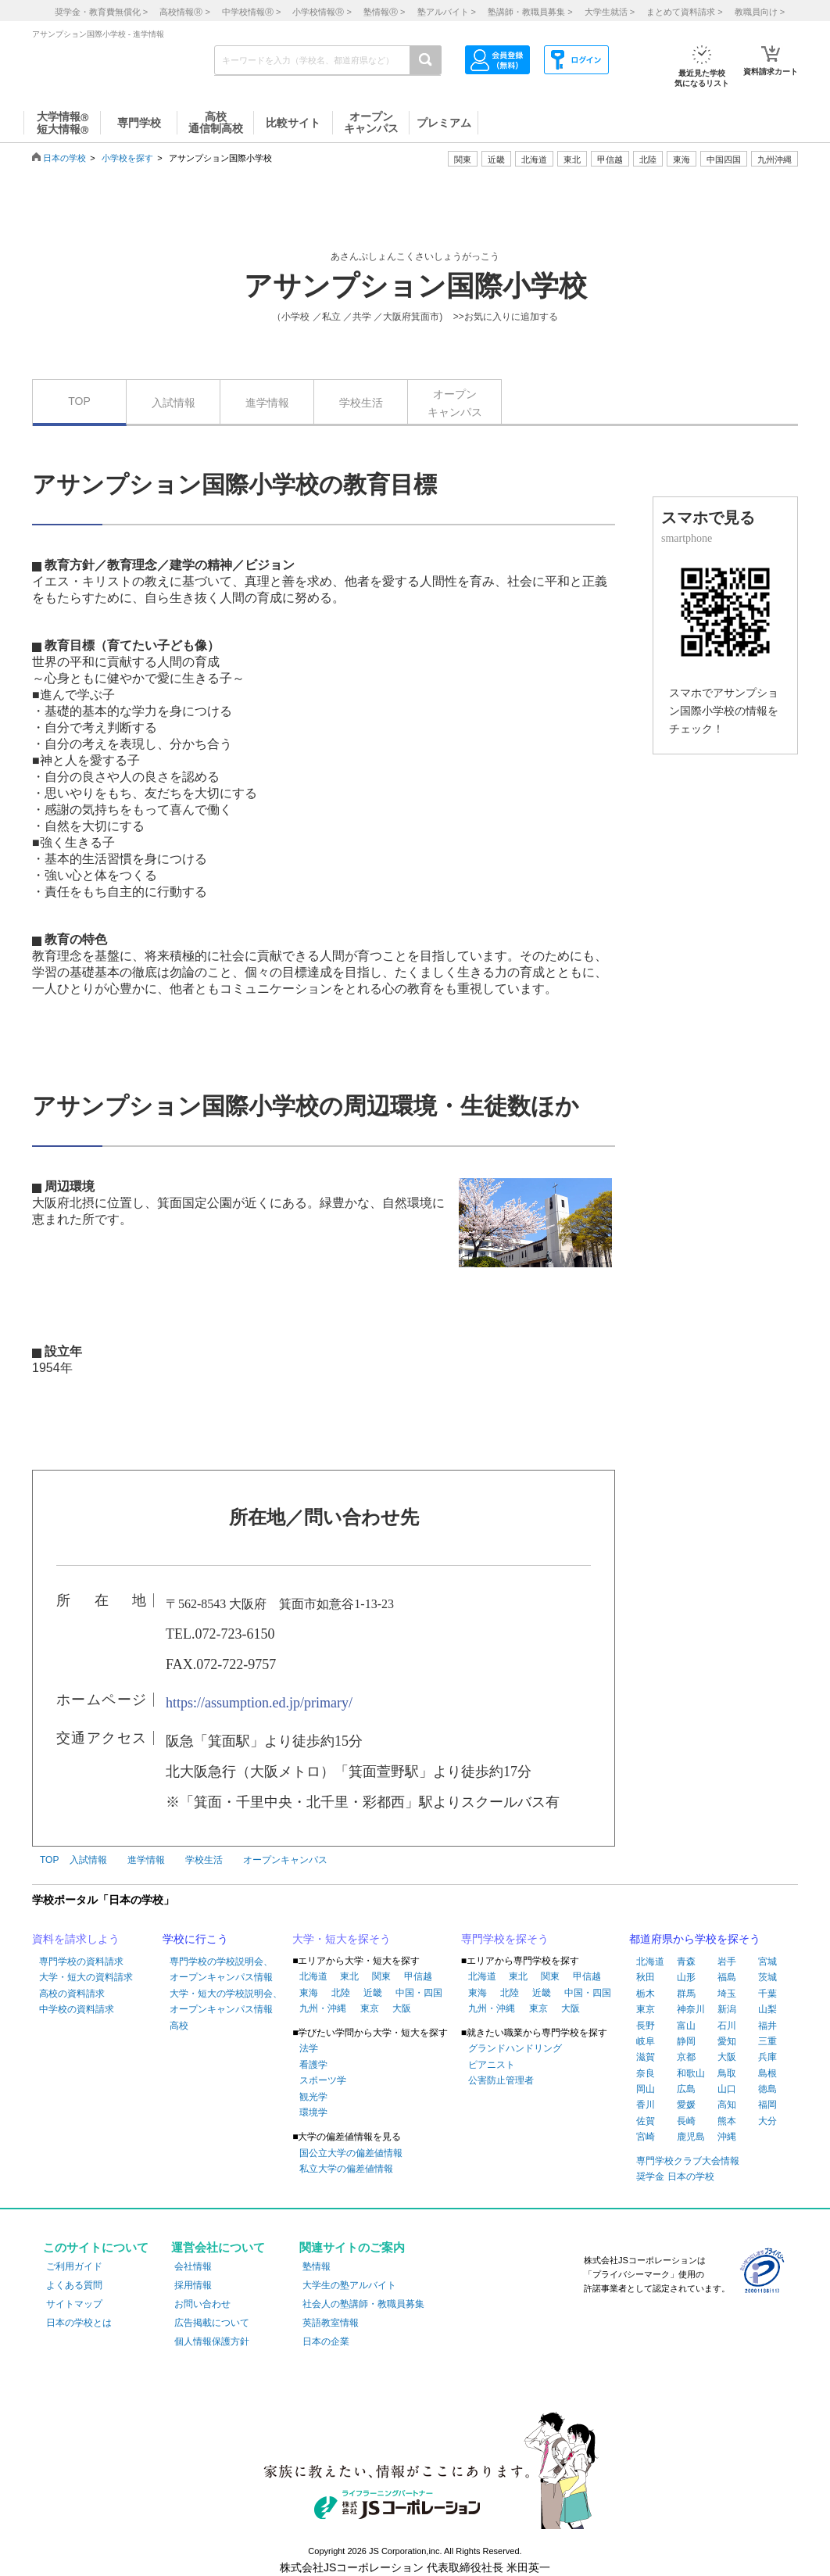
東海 (308, 1992)
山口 (726, 2088)
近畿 (372, 1992)
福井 (767, 2025)
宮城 (767, 1961)
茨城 (767, 1977)
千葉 (767, 1993)
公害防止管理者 (501, 2080)
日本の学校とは (79, 2322)
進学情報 (267, 402)
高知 (726, 2104)
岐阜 (645, 2041)
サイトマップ (74, 2303)
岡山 (645, 2088)
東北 (349, 1976)
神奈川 (691, 2009)
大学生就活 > (610, 11)
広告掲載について (211, 2322)
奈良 (645, 2073)
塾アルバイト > (446, 11)
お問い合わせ (202, 2303)
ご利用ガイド (74, 2266)
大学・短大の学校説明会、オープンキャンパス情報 (226, 2001)
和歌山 (691, 2073)
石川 (726, 2025)
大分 (767, 2121)
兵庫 (767, 2056)
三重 (767, 2041)
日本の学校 (64, 158)
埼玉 (726, 1993)
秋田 (645, 1977)
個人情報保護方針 (211, 2341)
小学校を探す (127, 158)
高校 (179, 2025)
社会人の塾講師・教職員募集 (363, 2303)
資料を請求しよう (76, 1939)
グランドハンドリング (515, 2048)
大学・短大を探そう (341, 1939)
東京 (369, 2008)
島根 (767, 2073)
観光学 (313, 2096)
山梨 (767, 2009)
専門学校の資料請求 (81, 1961)
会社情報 (193, 2266)
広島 (686, 2088)
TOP (79, 401)
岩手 (726, 1961)
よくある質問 (74, 2285)
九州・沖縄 (322, 2008)
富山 (686, 2025)
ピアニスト (491, 2064)
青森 (686, 1961)
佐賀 (645, 2121)
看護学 (313, 2064)
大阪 (401, 2008)
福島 (726, 1977)
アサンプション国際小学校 (415, 286)
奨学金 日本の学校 (675, 2176)
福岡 (767, 2104)
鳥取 (726, 2073)
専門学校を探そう (505, 1939)
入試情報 (173, 402)
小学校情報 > (321, 11)
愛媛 (686, 2104)
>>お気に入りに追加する (505, 316)
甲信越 (418, 1976)
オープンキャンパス (455, 402)
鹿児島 (691, 2136)
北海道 (534, 159)
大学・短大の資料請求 (86, 1977)
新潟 (726, 2009)
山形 (686, 1977)
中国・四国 (418, 1992)
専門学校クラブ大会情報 (687, 2160)
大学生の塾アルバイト (349, 2285)
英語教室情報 (330, 2322)
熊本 (726, 2121)
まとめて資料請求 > (684, 11)
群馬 (686, 1993)
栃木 (645, 1993)
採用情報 (193, 2285)
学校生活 (361, 402)
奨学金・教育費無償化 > (101, 11)
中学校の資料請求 (76, 2009)
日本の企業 (325, 2341)
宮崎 (645, 2136)
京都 (686, 2056)
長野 (645, 2025)
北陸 (340, 1992)
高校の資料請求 (72, 1993)
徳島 (767, 2088)
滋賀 (645, 2056)
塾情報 (316, 2266)
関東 (381, 1976)
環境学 (313, 2112)
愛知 (726, 2041)
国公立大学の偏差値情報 (350, 2153)
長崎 (686, 2121)
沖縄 (726, 2136)
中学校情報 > (251, 11)
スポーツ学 (322, 2080)
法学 (308, 2048)
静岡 (686, 2041)
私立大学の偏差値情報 (346, 2168)
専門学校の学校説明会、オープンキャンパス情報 (221, 1969)
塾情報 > (384, 11)
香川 (645, 2104)
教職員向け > (760, 11)
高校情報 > (184, 11)
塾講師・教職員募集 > (530, 11)
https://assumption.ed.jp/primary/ (259, 1703)
